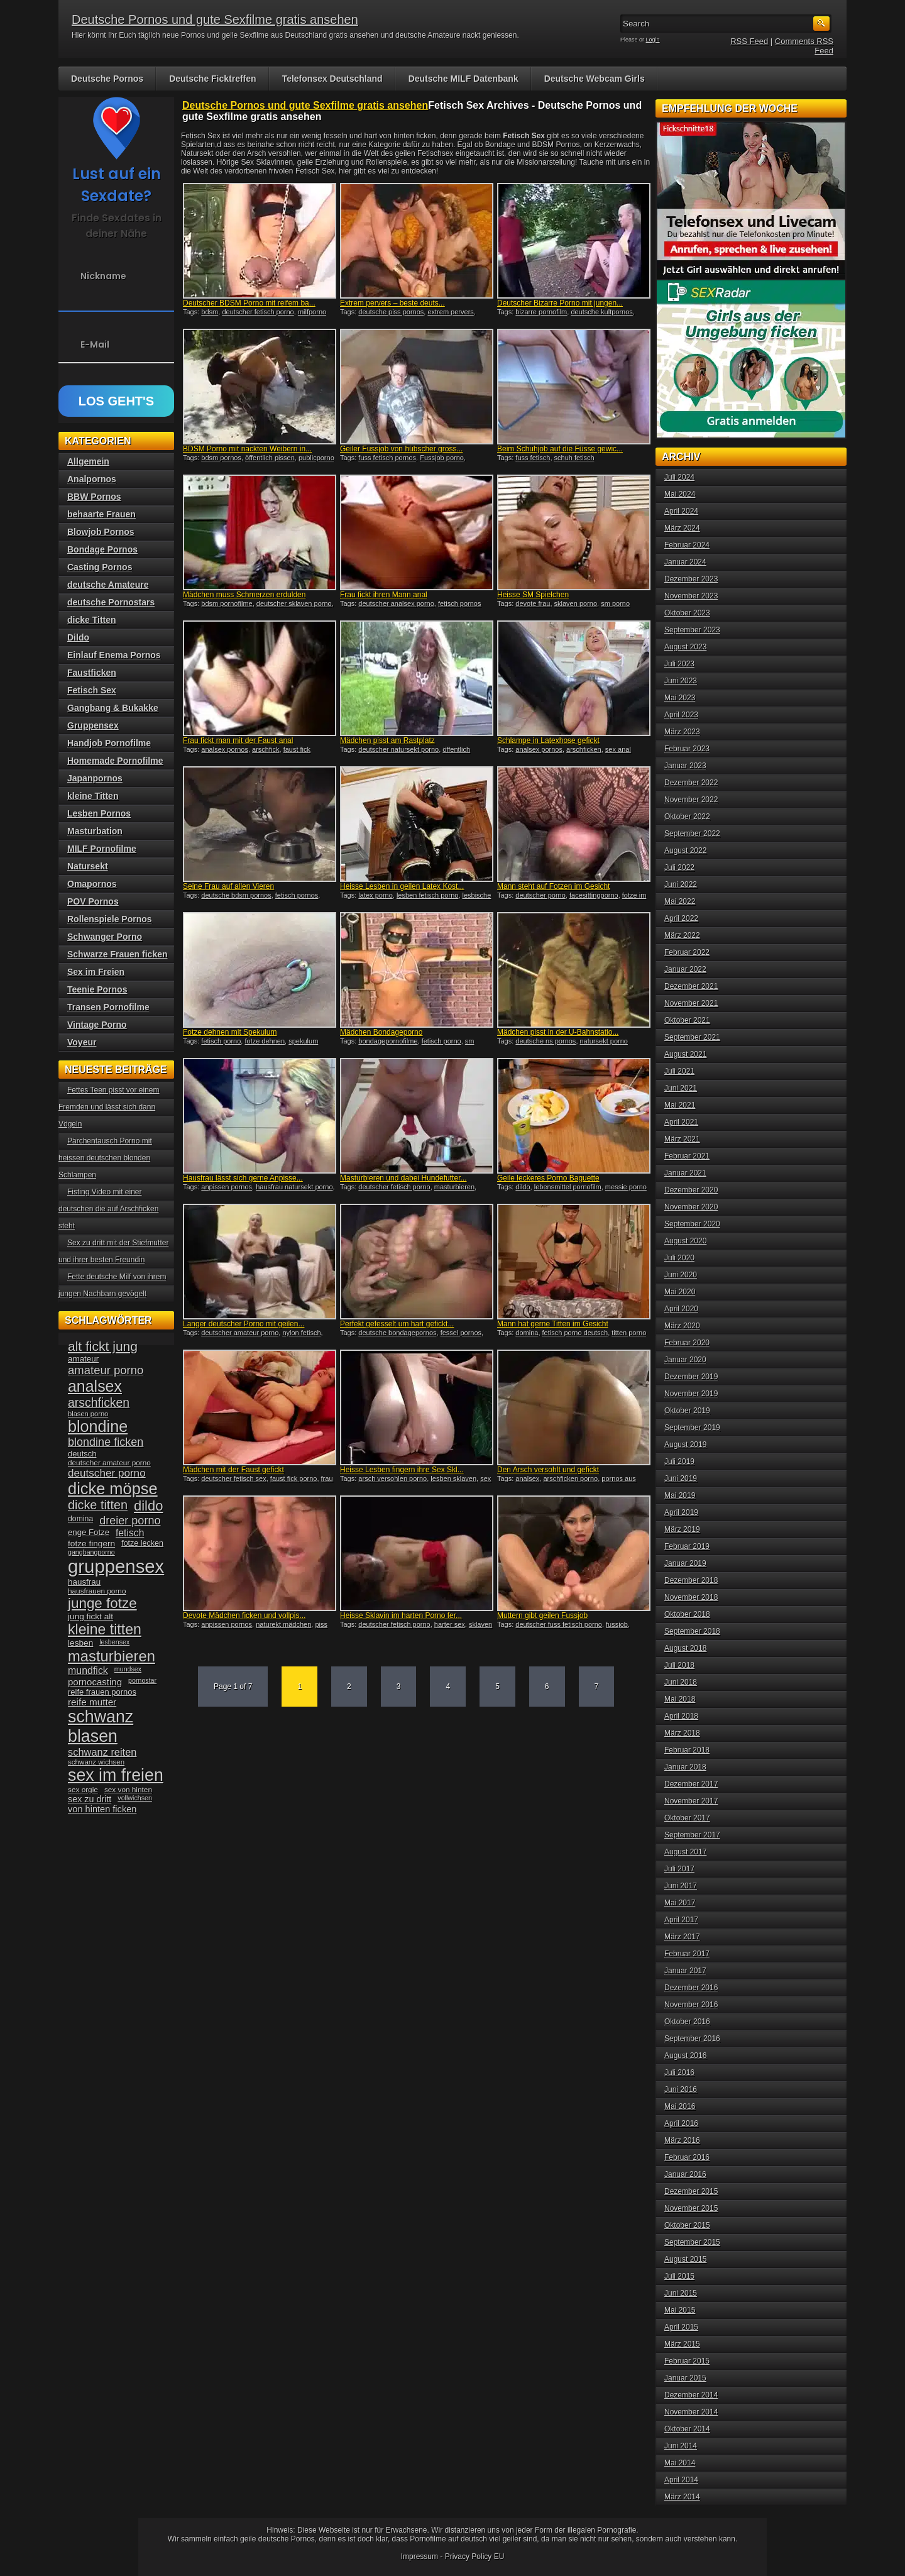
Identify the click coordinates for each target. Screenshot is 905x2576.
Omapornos (92, 884)
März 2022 (682, 935)
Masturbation (95, 831)
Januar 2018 (685, 1767)
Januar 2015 (685, 2378)
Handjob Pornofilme (109, 743)
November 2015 (691, 2208)
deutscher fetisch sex (233, 1478)
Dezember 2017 (691, 1784)
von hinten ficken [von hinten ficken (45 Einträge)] (102, 1809)
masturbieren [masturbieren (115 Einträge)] (111, 1656)
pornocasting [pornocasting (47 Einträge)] (95, 1681)
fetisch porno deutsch (575, 1332)
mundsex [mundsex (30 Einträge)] (127, 1669)
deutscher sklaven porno (294, 603)
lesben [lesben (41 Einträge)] (80, 1643)
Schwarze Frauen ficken (117, 954)
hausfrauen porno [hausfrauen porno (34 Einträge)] (97, 1591)
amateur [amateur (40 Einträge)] (83, 1358)
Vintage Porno (97, 1025)
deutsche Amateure (107, 585)
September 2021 (692, 1037)
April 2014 (681, 2479)
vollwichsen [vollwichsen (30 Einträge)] (135, 1798)
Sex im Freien (95, 972)
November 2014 (691, 2412)
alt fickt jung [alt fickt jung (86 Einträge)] (103, 1346)
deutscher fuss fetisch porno (558, 1624)
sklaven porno (576, 603)
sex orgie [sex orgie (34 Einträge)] (83, 1789)
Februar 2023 (687, 748)
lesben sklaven (453, 1478)
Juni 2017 (680, 1885)
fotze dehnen (264, 1041)
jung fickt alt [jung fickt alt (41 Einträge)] (90, 1616)
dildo (522, 1187)
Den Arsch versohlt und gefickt (548, 1469)
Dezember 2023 (691, 579)
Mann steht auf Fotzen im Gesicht (553, 886)
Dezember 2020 (691, 1190)
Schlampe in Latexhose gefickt (548, 740)
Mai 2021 (679, 1105)
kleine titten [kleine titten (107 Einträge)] (104, 1629)
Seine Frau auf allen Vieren (228, 886)
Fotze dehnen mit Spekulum (230, 1032)
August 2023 (685, 646)
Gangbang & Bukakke (112, 708)
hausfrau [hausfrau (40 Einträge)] (84, 1582)
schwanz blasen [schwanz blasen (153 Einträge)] (100, 1726)
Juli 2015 (679, 2276)
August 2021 (685, 1054)
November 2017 (691, 1801)
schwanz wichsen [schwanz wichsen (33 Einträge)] (96, 1762)
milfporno (312, 312)
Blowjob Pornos (100, 532)
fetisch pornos (296, 895)
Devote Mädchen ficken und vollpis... (244, 1615)
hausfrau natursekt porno (294, 1187)
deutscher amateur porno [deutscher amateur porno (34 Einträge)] (109, 1462)
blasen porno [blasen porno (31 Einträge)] (88, 1413)
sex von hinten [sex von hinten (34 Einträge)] (128, 1789)
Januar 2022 (685, 969)
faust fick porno (293, 1478)
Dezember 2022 (691, 782)
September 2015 (692, 2242)
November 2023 (691, 596)
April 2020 (681, 1308)
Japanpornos (95, 778)
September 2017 (692, 1834)
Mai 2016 (679, 2106)
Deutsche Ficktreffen (212, 79)
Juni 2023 (680, 680)
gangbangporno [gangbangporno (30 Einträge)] (91, 1552)
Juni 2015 (680, 2293)
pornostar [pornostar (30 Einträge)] (142, 1680)
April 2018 (681, 1716)
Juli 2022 (679, 867)
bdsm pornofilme (226, 603)
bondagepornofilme (387, 1041)
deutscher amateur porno (239, 1332)
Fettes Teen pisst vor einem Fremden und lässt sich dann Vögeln (109, 1107)
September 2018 (692, 1631)
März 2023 (682, 731)
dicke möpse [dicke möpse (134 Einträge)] (113, 1488)
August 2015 (685, 2259)
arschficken (583, 749)
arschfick (265, 749)
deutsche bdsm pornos (236, 895)
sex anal (618, 749)
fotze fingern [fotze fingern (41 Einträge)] (91, 1543)
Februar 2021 (687, 1156)
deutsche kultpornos (601, 312)
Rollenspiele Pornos (109, 919)
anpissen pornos (226, 1187)
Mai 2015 (679, 2310)
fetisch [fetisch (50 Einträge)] (130, 1532)
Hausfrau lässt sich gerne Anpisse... (243, 1178)
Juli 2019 (679, 1461)
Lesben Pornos (99, 813)
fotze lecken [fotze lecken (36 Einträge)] (142, 1543)
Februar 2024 (687, 545)
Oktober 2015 (687, 2225)
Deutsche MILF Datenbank (463, 79)
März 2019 (682, 1529)
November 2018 (691, 1597)
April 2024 (681, 511)
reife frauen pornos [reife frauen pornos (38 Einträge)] (102, 1692)
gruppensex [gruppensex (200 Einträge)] (116, 1566)
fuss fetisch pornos (387, 457)
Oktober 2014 (687, 2429)
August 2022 (685, 850)
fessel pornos (461, 1332)
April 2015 (681, 2327)
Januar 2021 (685, 1173)
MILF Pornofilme (101, 849)
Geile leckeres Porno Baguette (548, 1178)
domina (526, 1332)
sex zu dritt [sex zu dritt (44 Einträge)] (89, 1799)
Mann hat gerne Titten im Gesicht (552, 1323)
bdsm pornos (221, 457)
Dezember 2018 (691, 1580)
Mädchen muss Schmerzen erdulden (244, 594)
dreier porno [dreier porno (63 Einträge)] (129, 1520)
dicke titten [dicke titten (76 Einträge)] (98, 1505)
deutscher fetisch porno (257, 312)
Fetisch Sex (91, 690)
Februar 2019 (687, 1546)
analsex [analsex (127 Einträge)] (95, 1386)
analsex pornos (224, 749)
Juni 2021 (680, 1088)
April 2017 (681, 1919)
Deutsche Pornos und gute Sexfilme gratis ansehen (215, 19)
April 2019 (681, 1512)
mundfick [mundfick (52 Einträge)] (88, 1670)
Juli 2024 (679, 477)
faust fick (296, 749)
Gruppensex (93, 725)
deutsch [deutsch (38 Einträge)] (82, 1453)
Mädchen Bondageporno (381, 1032)
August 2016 (685, 2055)
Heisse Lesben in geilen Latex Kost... (402, 886)
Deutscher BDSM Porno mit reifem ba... (249, 303)
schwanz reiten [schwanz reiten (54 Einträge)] (102, 1752)
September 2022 (692, 833)
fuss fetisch (532, 457)
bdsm (209, 312)
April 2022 (681, 918)
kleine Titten (92, 796)
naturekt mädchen (283, 1624)
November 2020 (691, 1207)
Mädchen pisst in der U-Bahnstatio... (557, 1032)
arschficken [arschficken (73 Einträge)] (98, 1402)
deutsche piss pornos (391, 312)
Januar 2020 (685, 1359)
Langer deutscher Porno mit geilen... (243, 1323)
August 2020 (685, 1240)
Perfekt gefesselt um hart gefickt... (397, 1323)
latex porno (375, 895)
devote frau (532, 603)
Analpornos (91, 479)
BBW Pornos (94, 497)
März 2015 (682, 2344)
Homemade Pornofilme (115, 761)
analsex (527, 1478)
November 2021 (691, 1003)
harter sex (449, 1624)
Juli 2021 (679, 1071)
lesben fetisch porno (427, 895)
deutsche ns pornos (545, 1041)
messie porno (626, 1187)
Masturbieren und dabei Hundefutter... (403, 1178)
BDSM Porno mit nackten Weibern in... (247, 448)
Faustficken (91, 673)
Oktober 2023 (687, 612)
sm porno (615, 603)
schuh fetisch (574, 457)
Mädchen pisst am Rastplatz (387, 740)
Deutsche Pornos (107, 79)
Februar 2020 (687, 1342)
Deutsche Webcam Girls (594, 79)
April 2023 (681, 714)
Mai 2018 (679, 1699)
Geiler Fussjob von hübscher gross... (401, 448)
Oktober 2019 (687, 1410)
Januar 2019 (685, 1563)
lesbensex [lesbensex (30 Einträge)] (114, 1642)
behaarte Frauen (101, 514)
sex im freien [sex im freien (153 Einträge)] (115, 1775)
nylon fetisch (301, 1332)
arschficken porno (570, 1478)
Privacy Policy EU (475, 2556)
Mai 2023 (679, 697)
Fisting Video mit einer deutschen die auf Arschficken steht (108, 1208)
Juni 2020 (680, 1274)
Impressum (419, 2556)
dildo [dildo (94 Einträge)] (148, 1506)
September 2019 (692, 1427)
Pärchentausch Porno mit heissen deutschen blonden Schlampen (105, 1158)
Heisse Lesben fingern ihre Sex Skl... (402, 1469)
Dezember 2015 (691, 2191)
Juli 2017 (679, 1868)
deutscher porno (540, 895)
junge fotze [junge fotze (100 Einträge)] (102, 1603)
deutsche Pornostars (111, 602)
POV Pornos (93, 901)
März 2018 (682, 1733)
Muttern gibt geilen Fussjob (542, 1615)
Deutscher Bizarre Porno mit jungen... (560, 303)
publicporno (316, 457)
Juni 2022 (680, 884)
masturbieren (454, 1187)
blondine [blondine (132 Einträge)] (98, 1426)
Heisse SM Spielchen (533, 594)
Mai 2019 (679, 1495)
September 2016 (692, 2038)
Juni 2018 (680, 1682)
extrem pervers (450, 312)
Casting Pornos (99, 567)
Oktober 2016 (687, 2021)
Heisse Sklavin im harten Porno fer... (401, 1615)
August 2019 (685, 1444)
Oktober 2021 (687, 1020)
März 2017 (682, 1936)
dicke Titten (91, 620)
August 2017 (685, 1851)
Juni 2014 (680, 2445)
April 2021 (681, 1122)
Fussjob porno (442, 457)
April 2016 (681, 2123)
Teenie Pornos (97, 989)
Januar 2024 (685, 562)
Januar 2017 (685, 1970)
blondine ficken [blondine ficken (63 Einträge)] (105, 1442)
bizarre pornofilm (541, 312)
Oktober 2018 (687, 1614)
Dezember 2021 (691, 986)
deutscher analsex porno (396, 603)
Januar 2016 (685, 2174)
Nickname (103, 276)
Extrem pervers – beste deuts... (392, 303)
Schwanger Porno (104, 937)
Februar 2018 (687, 1750)
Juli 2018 (679, 1665)
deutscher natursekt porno (398, 749)
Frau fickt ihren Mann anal (383, 594)
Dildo (78, 637)
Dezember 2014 (691, 2395)
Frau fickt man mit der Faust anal (238, 740)
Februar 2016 (687, 2157)
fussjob (617, 1624)
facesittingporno (593, 895)
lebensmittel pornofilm (567, 1187)
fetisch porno (221, 1041)
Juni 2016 (680, 2089)
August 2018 (685, 1648)
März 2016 (682, 2140)
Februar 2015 (687, 2361)
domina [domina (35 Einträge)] (80, 1518)
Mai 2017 (679, 1902)
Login (653, 39)
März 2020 (682, 1325)
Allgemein (88, 461)
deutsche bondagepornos (397, 1332)
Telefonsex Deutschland (332, 79)
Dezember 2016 (691, 1987)
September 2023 (692, 629)
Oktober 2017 (687, 1818)
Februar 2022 (687, 952)
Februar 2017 (687, 1953)
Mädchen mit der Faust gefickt (233, 1469)
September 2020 (692, 1223)
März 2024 (682, 528)
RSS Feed (749, 41)
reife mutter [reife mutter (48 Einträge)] (92, 1702)
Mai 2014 (679, 2462)
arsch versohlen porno (392, 1478)
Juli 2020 (679, 1257)
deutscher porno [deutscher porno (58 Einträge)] (107, 1473)
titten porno (629, 1332)
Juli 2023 (679, 663)
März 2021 (682, 1139)
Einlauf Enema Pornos (114, 655)
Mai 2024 (679, 494)
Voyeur (81, 1042)
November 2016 (691, 2004)
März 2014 (682, 2496)
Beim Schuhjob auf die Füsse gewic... (560, 448)
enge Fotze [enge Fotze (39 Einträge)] (88, 1532)
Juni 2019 (680, 1478)
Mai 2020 (679, 1291)
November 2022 (691, 799)
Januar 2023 (685, 765)
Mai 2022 (679, 901)
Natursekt (87, 866)
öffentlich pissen (270, 457)
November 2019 (691, 1393)
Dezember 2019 (691, 1376)
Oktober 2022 (687, 816)
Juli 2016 (679, 2072)
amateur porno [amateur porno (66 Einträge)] (105, 1370)
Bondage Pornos (102, 549)
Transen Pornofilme (108, 1007)
